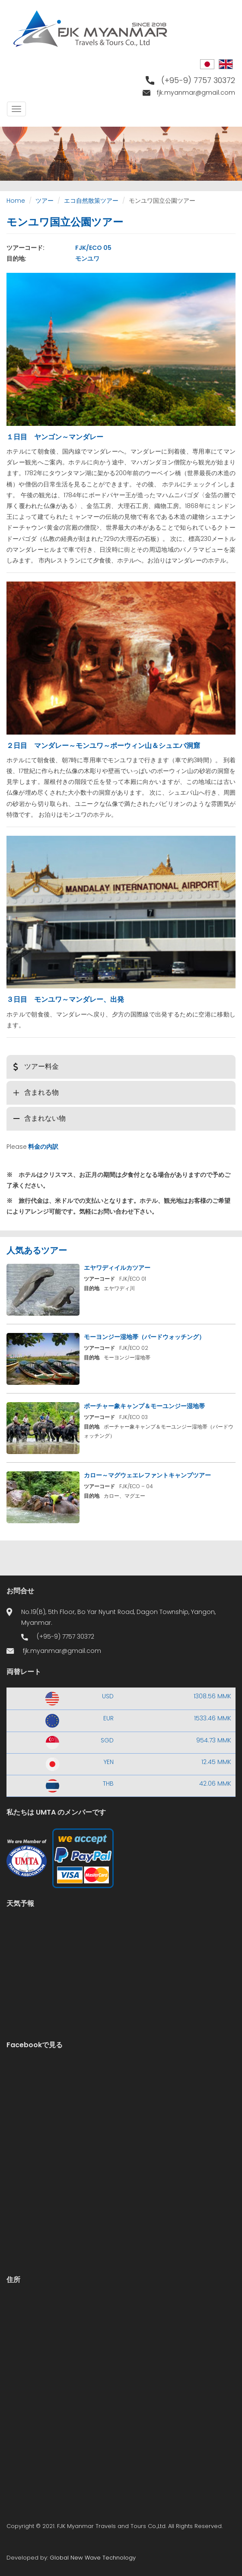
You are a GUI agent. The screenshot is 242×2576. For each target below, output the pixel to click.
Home (15, 200)
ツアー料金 (41, 1066)
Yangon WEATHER (121, 1951)
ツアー (44, 200)
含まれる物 (41, 1092)
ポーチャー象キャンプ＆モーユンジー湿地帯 (144, 1406)
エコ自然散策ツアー (91, 200)
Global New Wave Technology (93, 2558)
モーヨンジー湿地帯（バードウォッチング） (144, 1337)
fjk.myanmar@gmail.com (196, 92)
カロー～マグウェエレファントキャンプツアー (147, 1475)
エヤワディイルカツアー (117, 1267)
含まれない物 (45, 1118)
